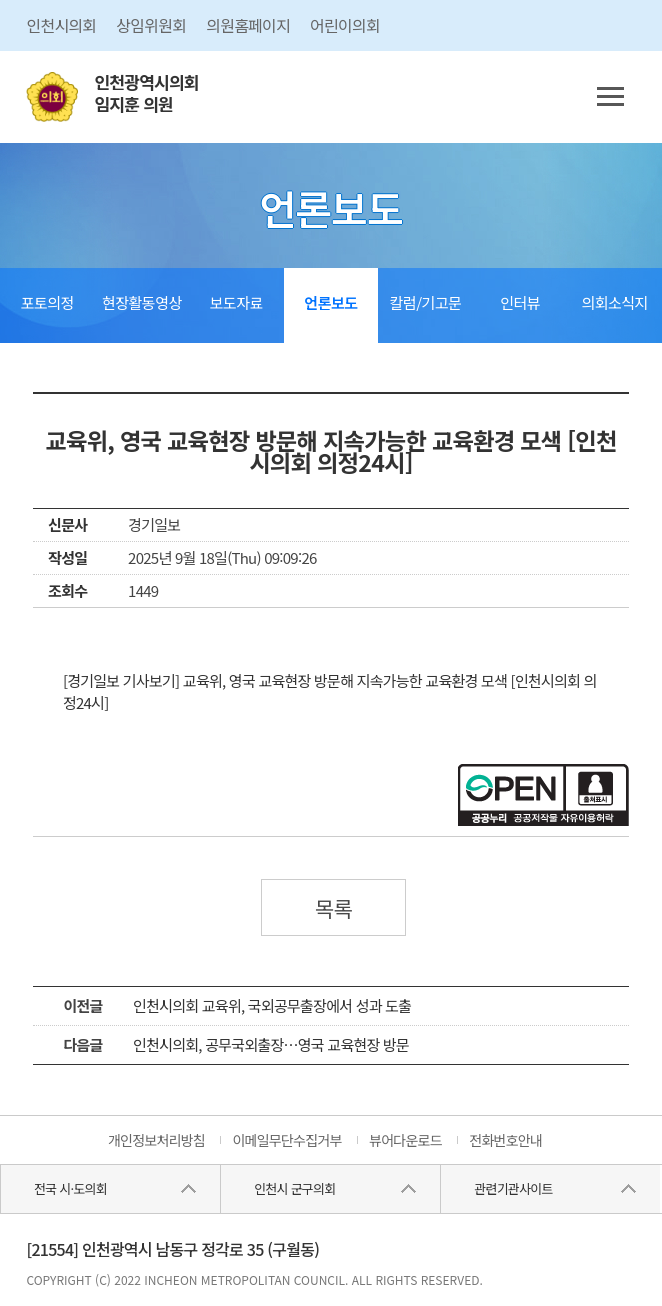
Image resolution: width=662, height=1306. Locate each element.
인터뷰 (520, 302)
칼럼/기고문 (426, 302)
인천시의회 (61, 25)
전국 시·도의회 (70, 1188)
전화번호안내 (505, 1140)
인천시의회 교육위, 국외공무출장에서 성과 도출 (272, 1005)
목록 (334, 908)
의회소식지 (614, 302)
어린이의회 (345, 25)
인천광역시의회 (146, 93)
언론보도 (330, 302)
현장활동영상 (142, 302)
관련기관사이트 (513, 1188)
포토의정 (47, 302)
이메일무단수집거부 (286, 1140)
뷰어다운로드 (405, 1140)
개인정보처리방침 (156, 1140)
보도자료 (236, 302)
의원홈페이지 (248, 25)
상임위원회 (151, 25)
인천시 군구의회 (294, 1188)
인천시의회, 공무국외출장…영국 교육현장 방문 (271, 1044)
